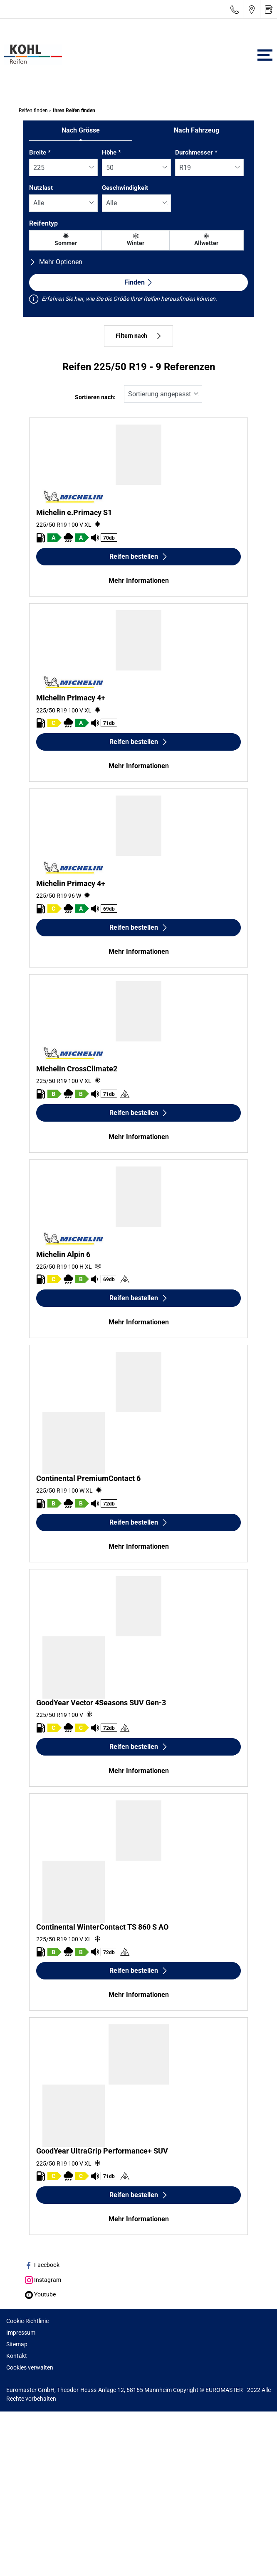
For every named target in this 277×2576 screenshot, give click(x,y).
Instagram (43, 2279)
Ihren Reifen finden (73, 110)
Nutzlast (41, 188)
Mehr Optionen (55, 262)
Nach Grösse (81, 130)
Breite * (40, 152)
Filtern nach (138, 335)
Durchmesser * (196, 152)
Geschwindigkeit (125, 188)
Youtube (40, 2294)
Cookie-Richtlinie (27, 2321)
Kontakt (16, 2356)
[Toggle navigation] (265, 55)
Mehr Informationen (139, 580)
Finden (138, 282)
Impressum (20, 2332)
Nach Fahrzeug (196, 130)
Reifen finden (33, 110)
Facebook (42, 2265)
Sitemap (16, 2344)
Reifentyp (43, 223)
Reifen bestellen (138, 556)
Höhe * (111, 152)
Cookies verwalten (29, 2367)
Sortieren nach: (95, 397)
